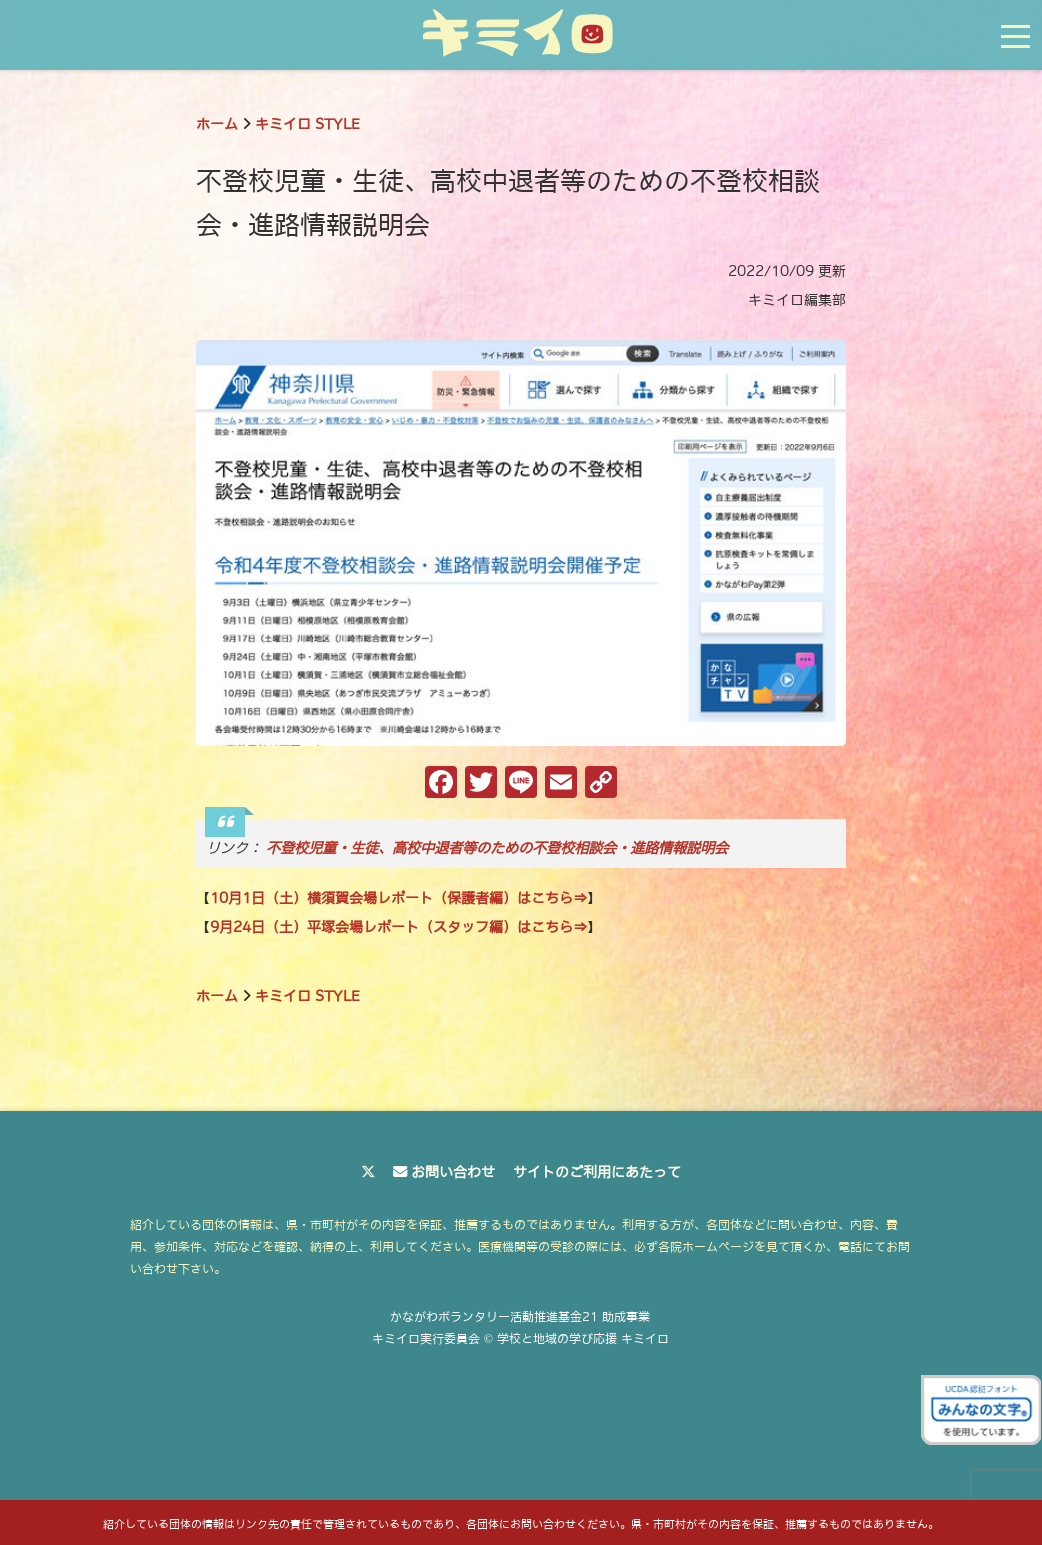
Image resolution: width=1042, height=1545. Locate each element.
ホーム (217, 124)
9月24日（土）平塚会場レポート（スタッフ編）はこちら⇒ (398, 927)
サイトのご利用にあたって (597, 1172)
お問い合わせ (453, 1172)
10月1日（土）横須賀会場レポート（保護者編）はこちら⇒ (398, 898)
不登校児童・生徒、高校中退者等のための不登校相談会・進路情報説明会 (497, 848)
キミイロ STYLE (307, 124)
